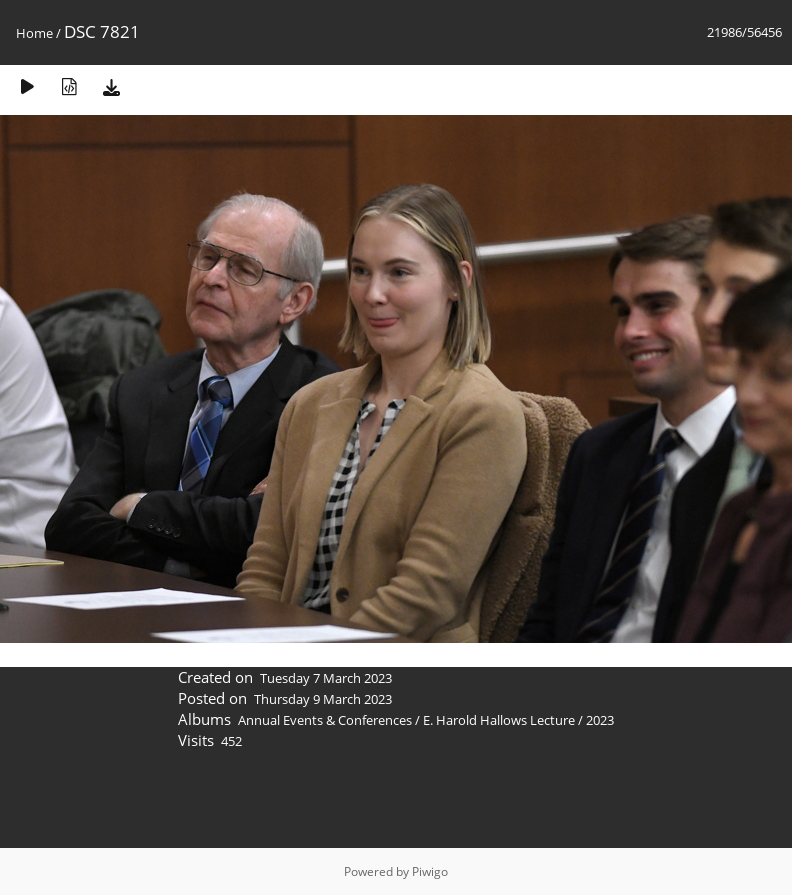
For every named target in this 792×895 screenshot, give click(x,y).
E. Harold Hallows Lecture (499, 720)
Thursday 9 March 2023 (323, 699)
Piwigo (430, 871)
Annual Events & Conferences (325, 720)
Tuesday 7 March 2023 (326, 678)
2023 (600, 720)
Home (34, 33)
